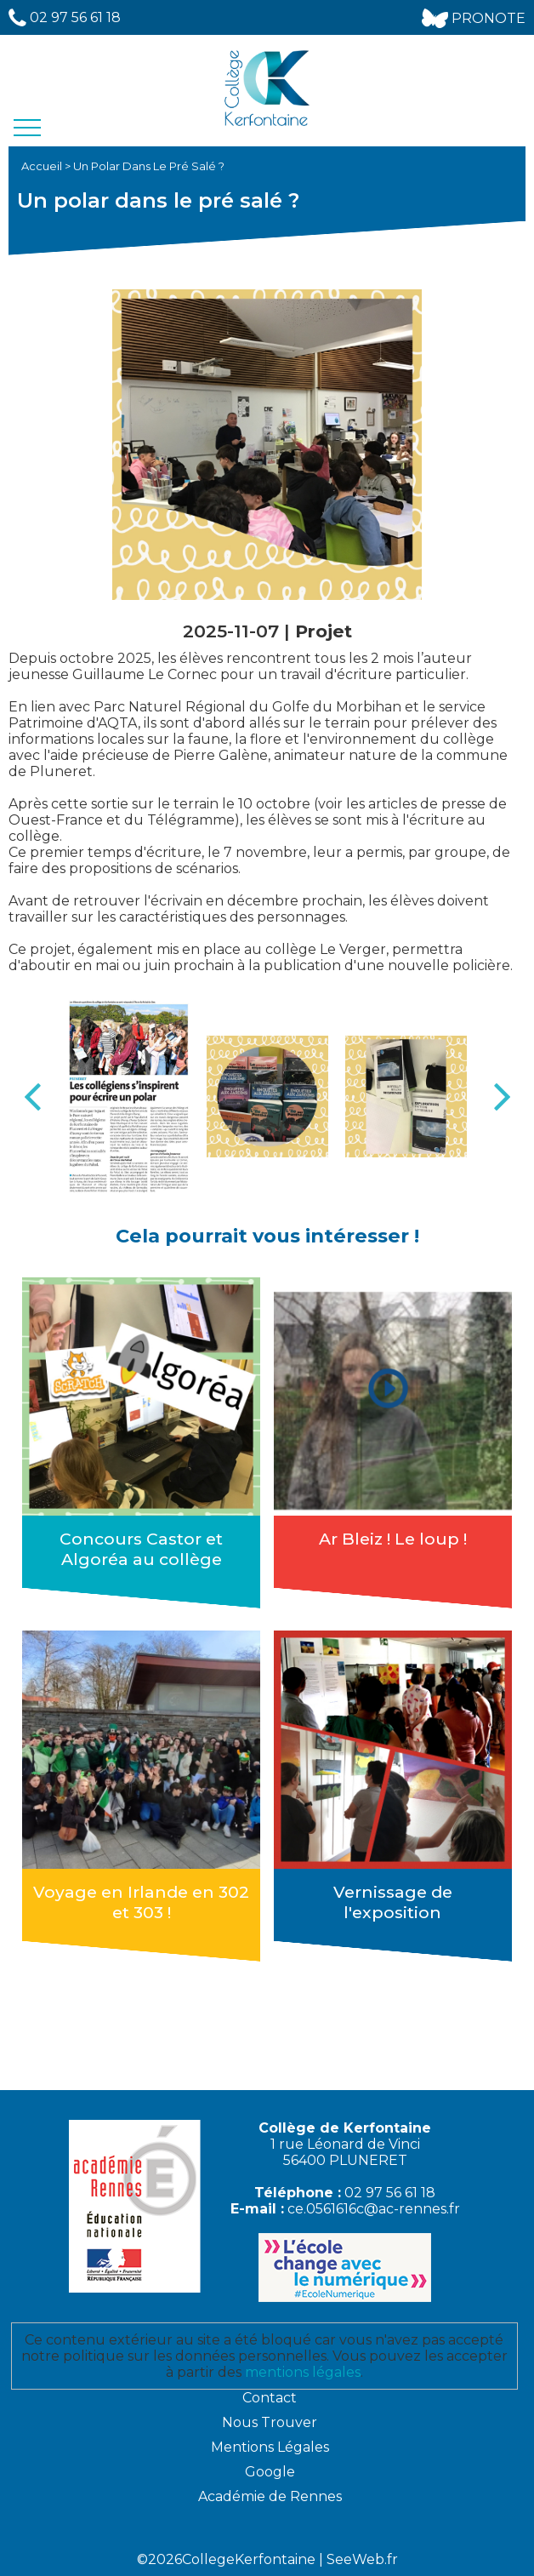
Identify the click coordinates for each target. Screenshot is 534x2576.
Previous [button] (32, 1097)
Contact (269, 2398)
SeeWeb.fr (362, 2559)
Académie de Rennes (270, 2496)
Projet (323, 631)
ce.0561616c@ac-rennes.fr (373, 2209)
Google (270, 2472)
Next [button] (501, 1097)
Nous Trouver (269, 2422)
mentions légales (303, 2372)
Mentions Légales (270, 2447)
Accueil (43, 166)
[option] (129, 1096)
